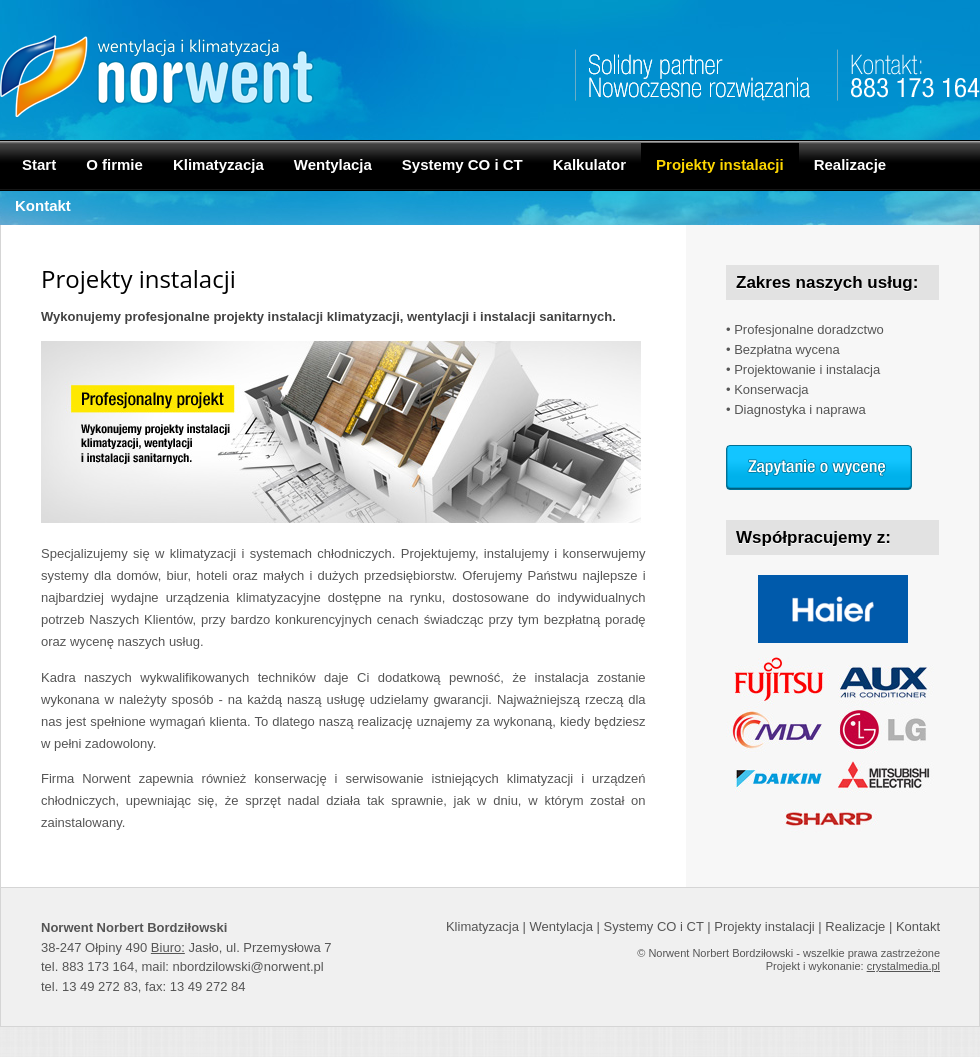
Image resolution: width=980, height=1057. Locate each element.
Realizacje (850, 164)
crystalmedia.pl (903, 966)
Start (39, 164)
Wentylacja (333, 164)
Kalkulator (589, 164)
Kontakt (43, 205)
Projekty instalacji (720, 164)
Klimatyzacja (218, 164)
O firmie (114, 164)
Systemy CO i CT (462, 164)
